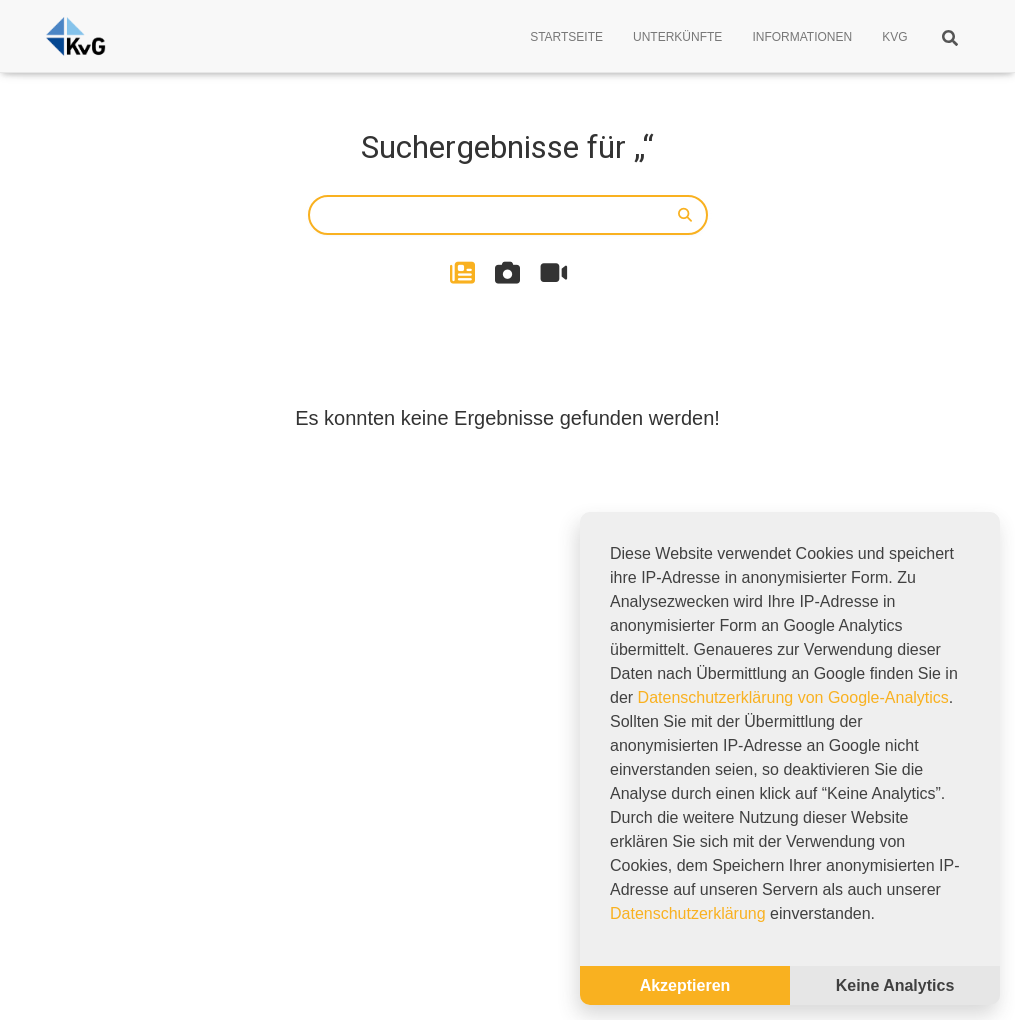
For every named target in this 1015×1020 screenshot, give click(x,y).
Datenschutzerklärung (688, 913)
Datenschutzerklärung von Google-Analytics (793, 697)
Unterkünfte (677, 37)
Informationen (802, 37)
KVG (894, 37)
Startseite (566, 37)
